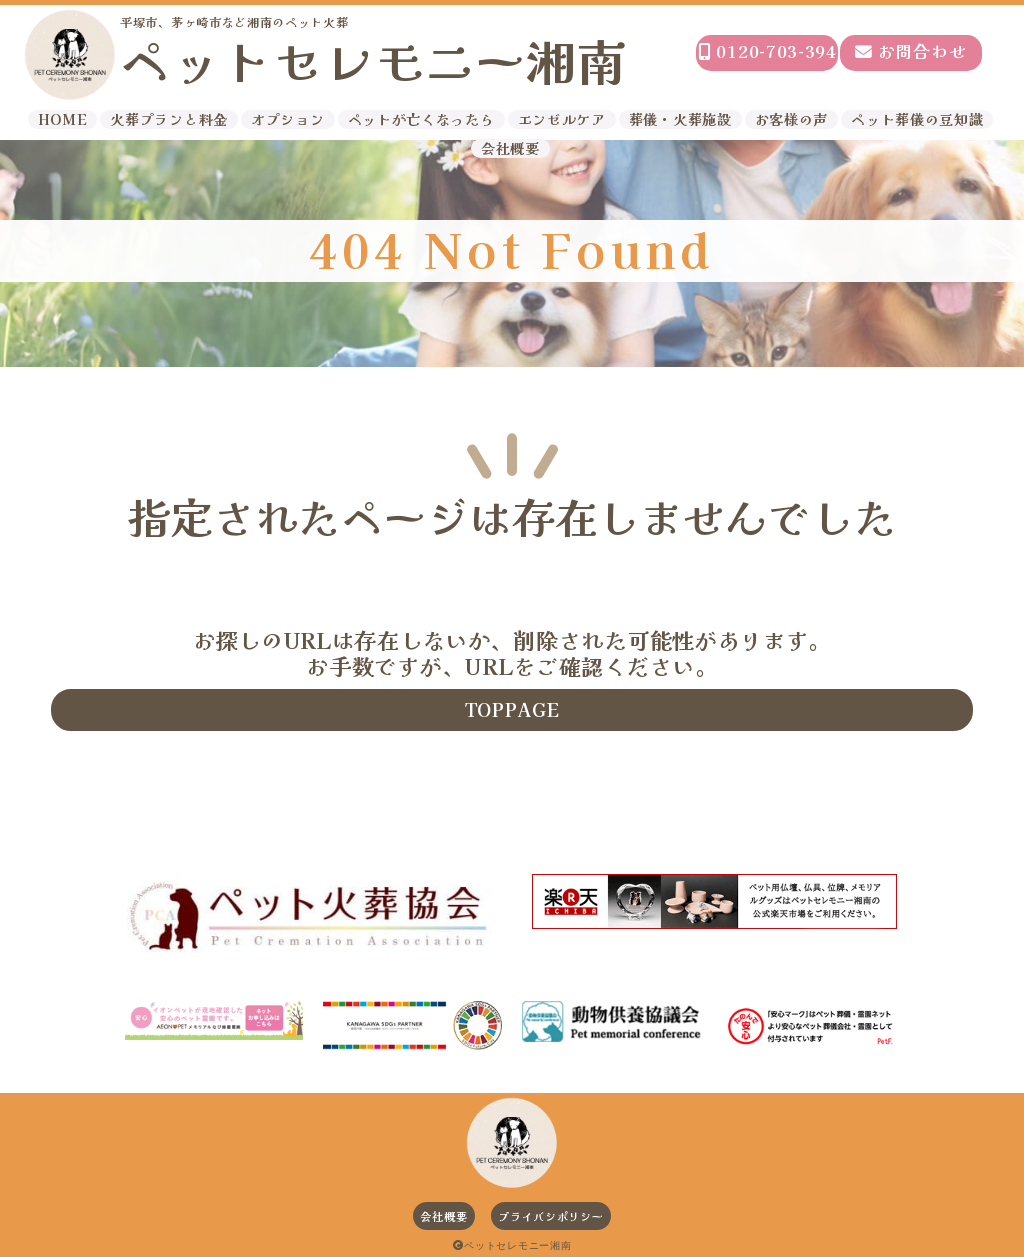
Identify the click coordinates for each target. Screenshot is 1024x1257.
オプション (288, 119)
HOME (63, 119)
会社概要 (510, 148)
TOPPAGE (512, 709)
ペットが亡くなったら (421, 119)
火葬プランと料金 (169, 119)
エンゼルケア (562, 119)
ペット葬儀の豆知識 (917, 119)
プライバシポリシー (550, 1216)
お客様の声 (792, 119)
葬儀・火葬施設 (680, 119)
